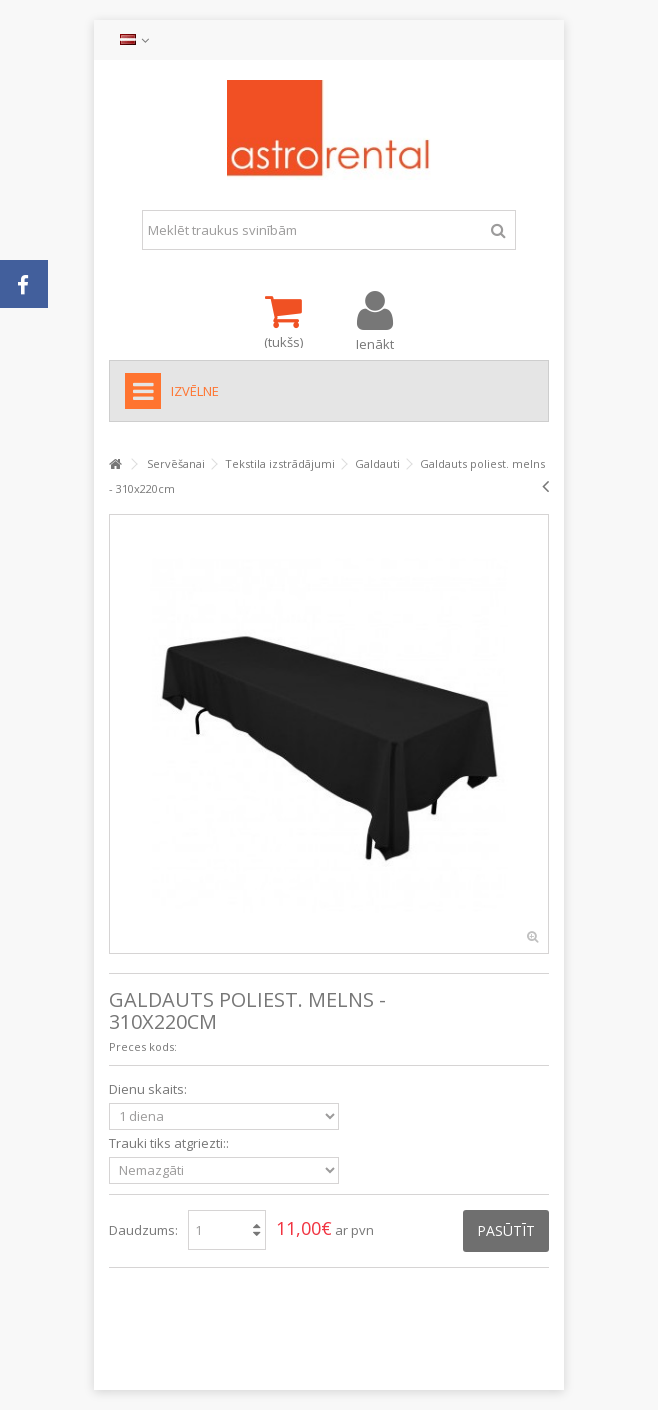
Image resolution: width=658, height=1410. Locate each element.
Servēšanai (176, 463)
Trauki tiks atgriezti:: (170, 1143)
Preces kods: (143, 1046)
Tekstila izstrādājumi (280, 463)
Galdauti (377, 463)
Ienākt (375, 342)
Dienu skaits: (149, 1089)
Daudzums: (143, 1230)
